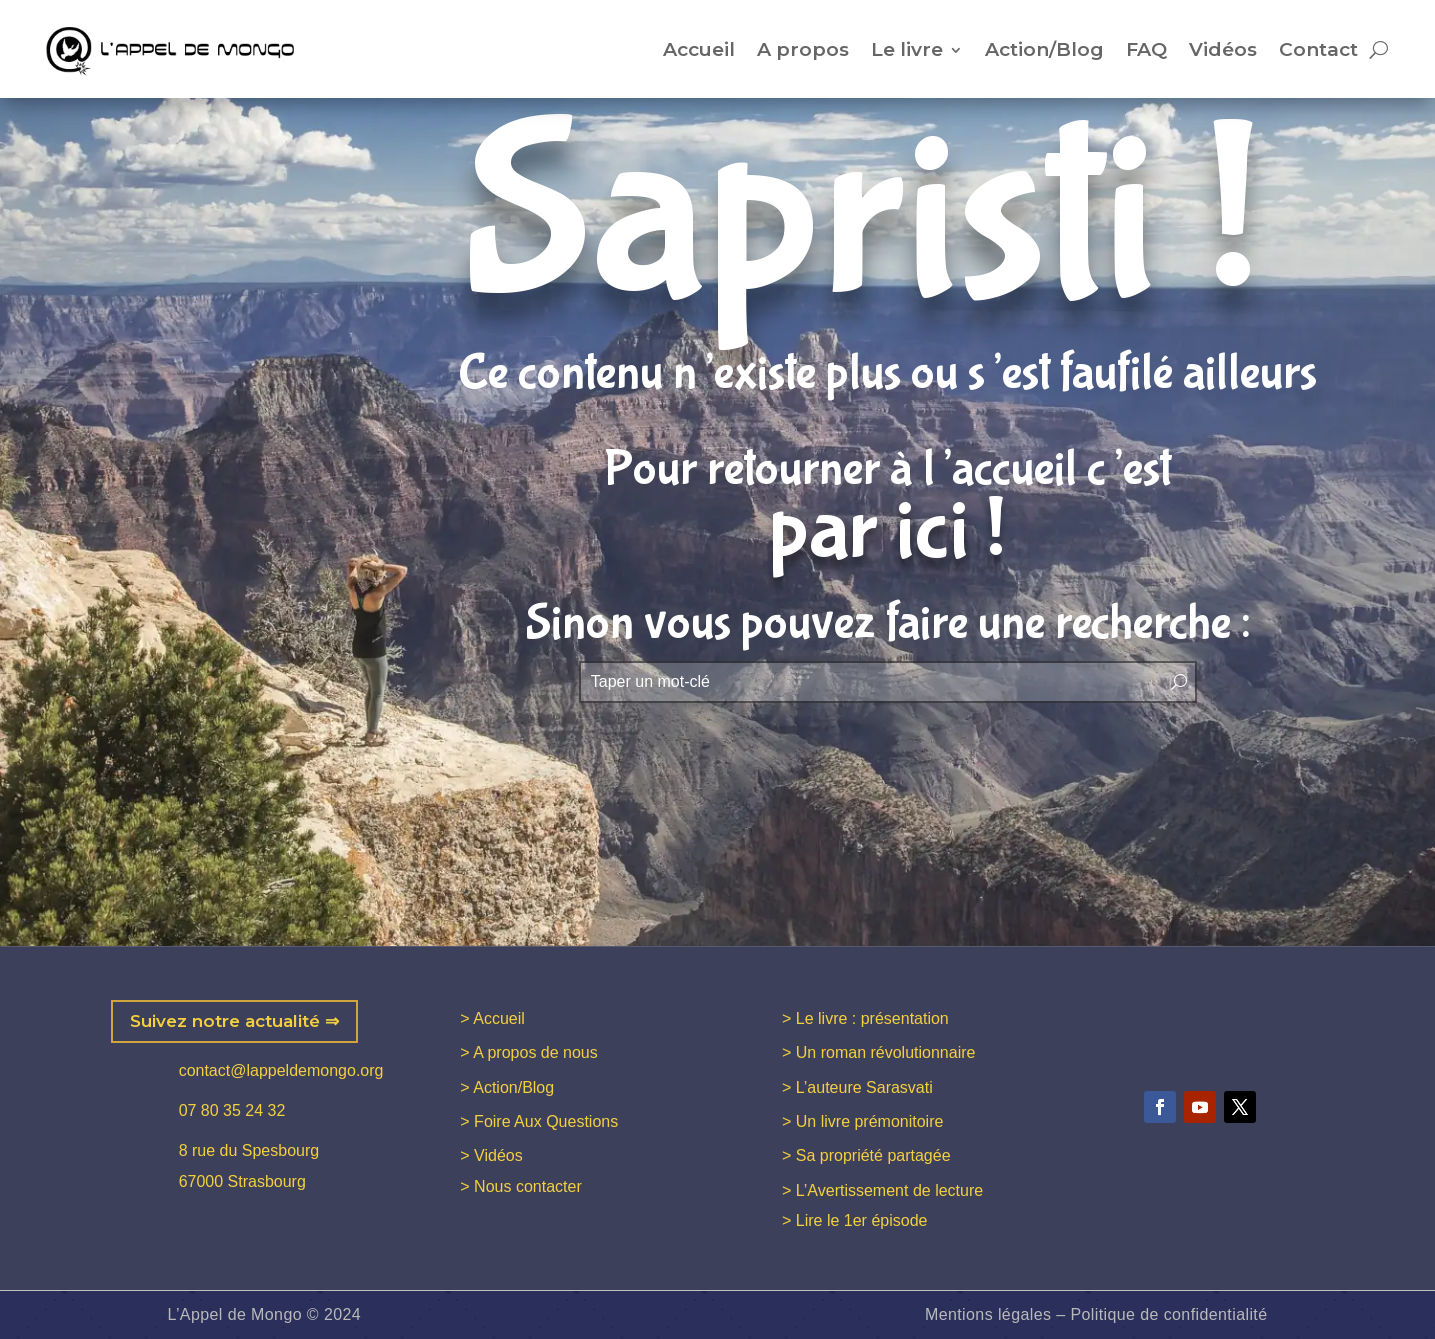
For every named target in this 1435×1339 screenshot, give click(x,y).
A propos (803, 49)
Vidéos (1223, 49)
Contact (1318, 49)
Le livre (907, 49)
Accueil (699, 49)
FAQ (1146, 49)
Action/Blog (1044, 49)
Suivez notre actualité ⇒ (234, 1021)
